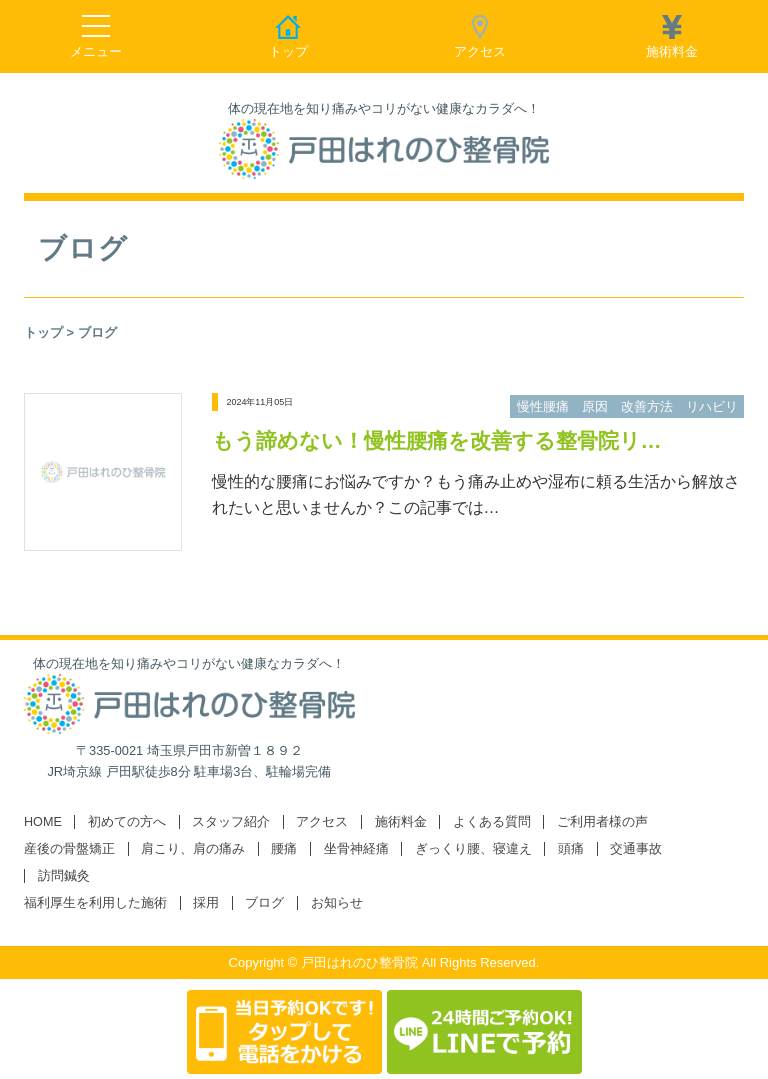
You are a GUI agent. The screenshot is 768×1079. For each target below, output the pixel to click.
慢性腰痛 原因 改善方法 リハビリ (627, 406)
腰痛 (284, 849)
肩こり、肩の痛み (193, 849)
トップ (43, 332)
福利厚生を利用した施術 (95, 903)
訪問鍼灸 (64, 876)
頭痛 (571, 849)
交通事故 (636, 849)
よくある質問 (492, 822)
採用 (206, 903)
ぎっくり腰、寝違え (473, 849)
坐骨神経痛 (356, 849)
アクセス (322, 822)
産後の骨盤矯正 (69, 849)
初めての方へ (127, 822)
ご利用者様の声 (602, 822)
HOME (43, 822)
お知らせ (337, 903)
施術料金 (401, 822)
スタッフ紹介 (231, 822)
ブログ (264, 903)
